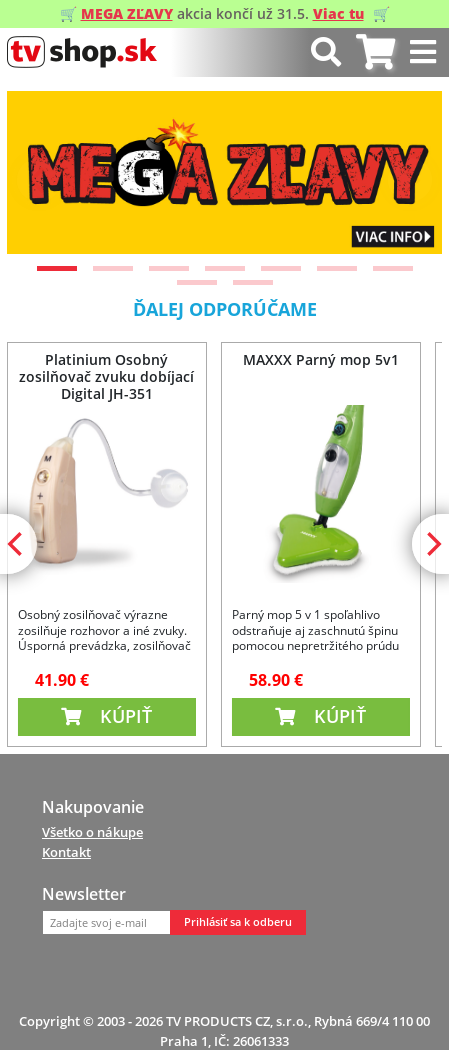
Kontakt (66, 852)
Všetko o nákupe (92, 832)
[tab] (375, 52)
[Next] (410, 180)
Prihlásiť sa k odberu (238, 922)
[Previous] (39, 180)
